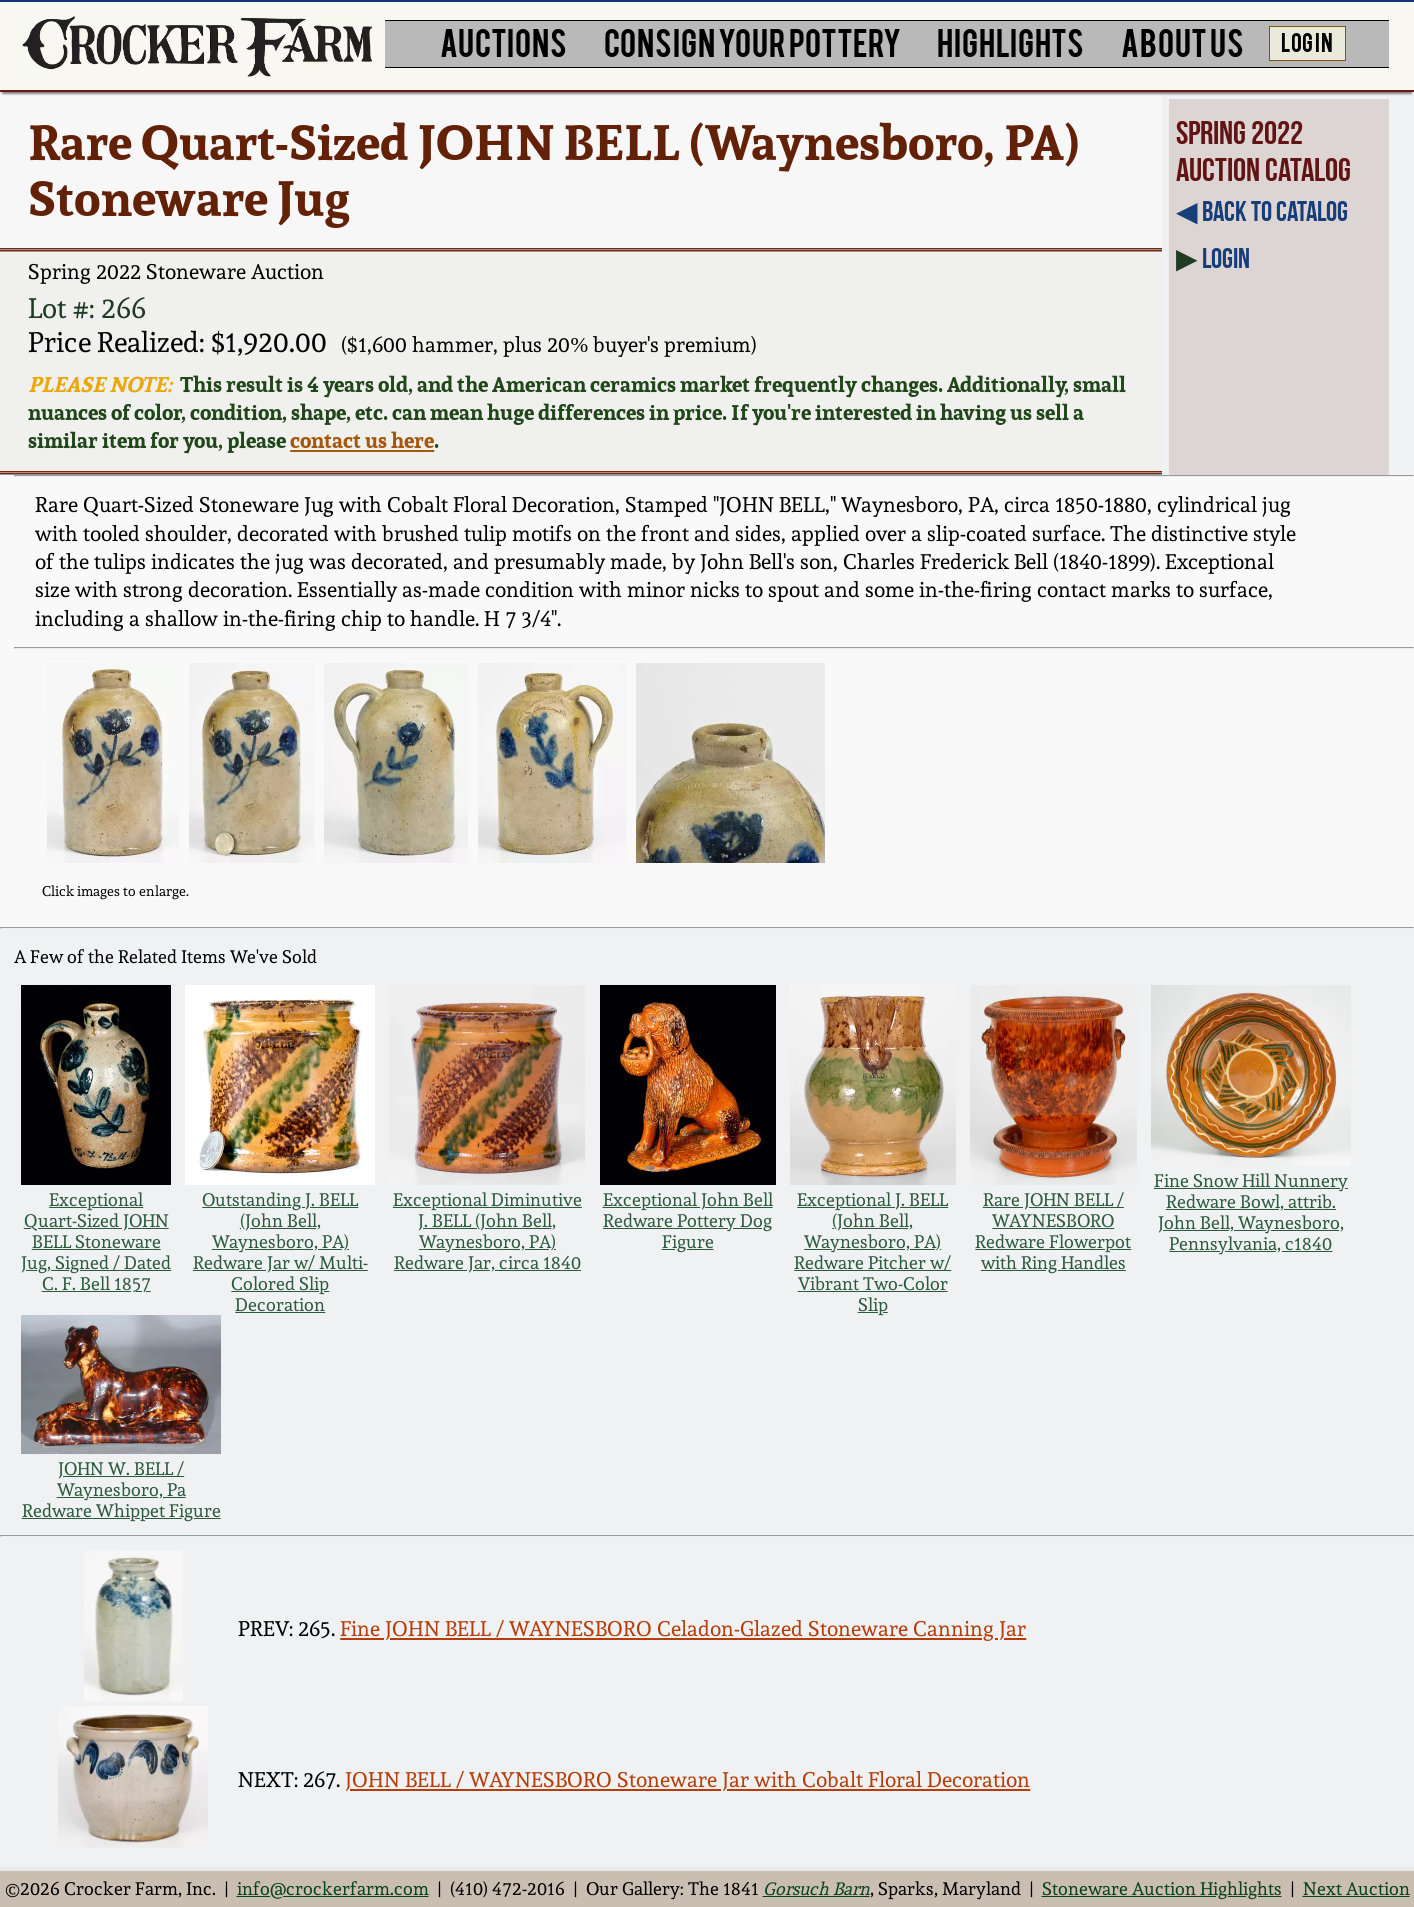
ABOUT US (1182, 41)
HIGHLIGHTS (1010, 41)
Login (1226, 258)
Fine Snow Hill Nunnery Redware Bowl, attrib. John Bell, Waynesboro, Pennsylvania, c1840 (1251, 1212)
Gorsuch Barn (816, 1888)
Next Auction (1356, 1888)
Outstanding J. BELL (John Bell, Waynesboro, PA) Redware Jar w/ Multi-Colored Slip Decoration (280, 1252)
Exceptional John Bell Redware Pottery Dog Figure (688, 1220)
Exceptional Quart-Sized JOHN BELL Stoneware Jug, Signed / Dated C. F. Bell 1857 (96, 1241)
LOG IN (1307, 41)
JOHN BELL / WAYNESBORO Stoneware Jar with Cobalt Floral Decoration (687, 1779)
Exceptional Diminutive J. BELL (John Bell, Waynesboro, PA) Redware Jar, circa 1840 (487, 1231)
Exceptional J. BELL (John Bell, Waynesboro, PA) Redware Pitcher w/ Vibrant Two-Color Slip (872, 1252)
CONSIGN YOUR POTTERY (752, 41)
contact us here (362, 440)
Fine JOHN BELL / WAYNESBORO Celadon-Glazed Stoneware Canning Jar (683, 1628)
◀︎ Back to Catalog (1262, 211)
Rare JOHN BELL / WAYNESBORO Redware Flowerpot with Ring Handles (1053, 1231)
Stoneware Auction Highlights (1162, 1888)
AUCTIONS (503, 41)
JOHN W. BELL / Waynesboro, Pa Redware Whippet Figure (121, 1489)
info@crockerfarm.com (333, 1888)
